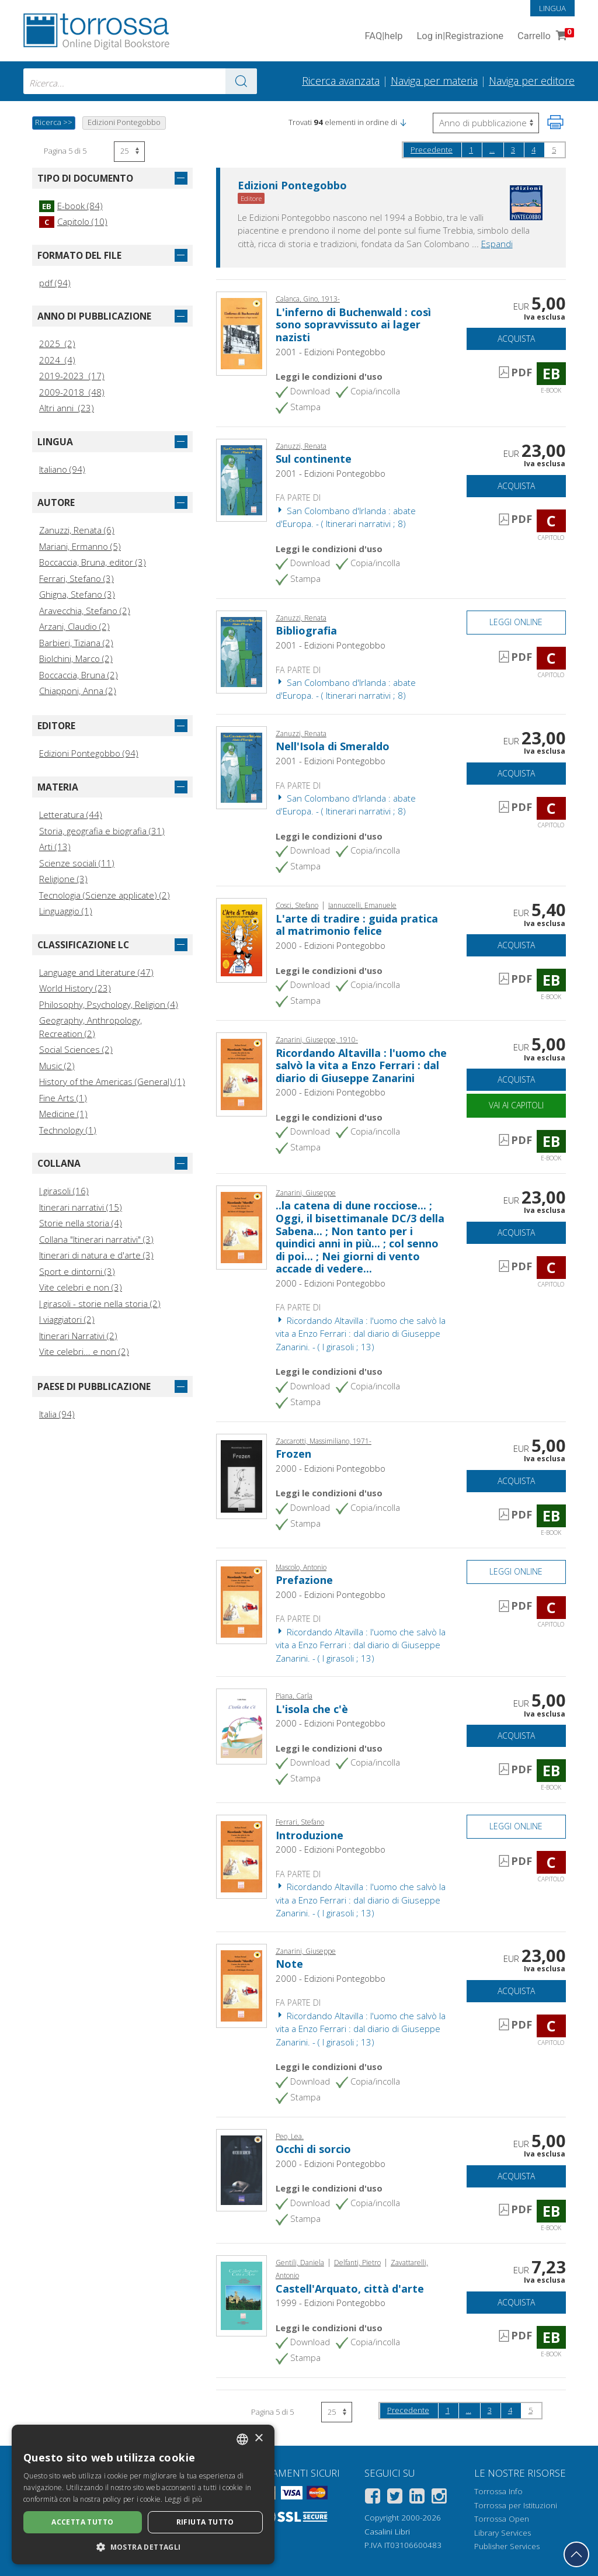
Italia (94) (57, 1414)
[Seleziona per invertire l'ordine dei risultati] (486, 123)
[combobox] (140, 81)
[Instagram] (439, 2498)
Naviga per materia (434, 81)
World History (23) (75, 988)
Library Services (502, 2533)
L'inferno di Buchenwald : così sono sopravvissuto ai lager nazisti (353, 324)
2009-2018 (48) (72, 392)
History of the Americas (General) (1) (112, 1081)
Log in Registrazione (459, 36)
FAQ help (383, 36)
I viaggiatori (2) (67, 1319)
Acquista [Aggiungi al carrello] (516, 338)
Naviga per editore (532, 81)
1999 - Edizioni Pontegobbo (330, 2302)
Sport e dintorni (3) (77, 1271)
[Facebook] (373, 2498)
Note (289, 1964)
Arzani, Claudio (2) (74, 626)
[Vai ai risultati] (241, 81)
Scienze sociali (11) (76, 863)
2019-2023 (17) (72, 376)
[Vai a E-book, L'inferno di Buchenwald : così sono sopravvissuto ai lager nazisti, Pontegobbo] (241, 332)
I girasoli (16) (64, 1191)
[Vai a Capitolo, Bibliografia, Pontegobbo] (241, 651)
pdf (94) (55, 283)
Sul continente (314, 459)
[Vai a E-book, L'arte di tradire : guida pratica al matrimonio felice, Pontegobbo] (241, 939)
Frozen (293, 1454)
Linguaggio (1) (65, 911)
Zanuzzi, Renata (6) (76, 530)
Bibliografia (306, 630)
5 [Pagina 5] (554, 149)
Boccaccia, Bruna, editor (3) (92, 562)
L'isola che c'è (312, 1709)
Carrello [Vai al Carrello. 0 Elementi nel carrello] (544, 36)
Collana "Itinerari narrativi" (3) (96, 1239)
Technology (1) (67, 1130)
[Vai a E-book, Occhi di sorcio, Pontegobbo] (241, 2169)
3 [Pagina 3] (513, 149)
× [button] (258, 2438)
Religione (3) (63, 879)
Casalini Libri (387, 2531)
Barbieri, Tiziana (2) (76, 643)
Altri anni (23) (66, 408)
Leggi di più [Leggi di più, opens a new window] (184, 2499)
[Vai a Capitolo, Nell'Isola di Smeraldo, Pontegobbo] (241, 766)
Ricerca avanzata (341, 81)
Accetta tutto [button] (82, 2522)
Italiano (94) (62, 469)
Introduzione (309, 1835)
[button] (403, 122)
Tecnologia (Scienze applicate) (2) (104, 895)
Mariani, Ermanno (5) (80, 546)
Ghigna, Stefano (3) (77, 594)
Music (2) (57, 1066)
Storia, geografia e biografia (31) (102, 831)
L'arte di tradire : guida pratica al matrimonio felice (357, 924)
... (492, 149)
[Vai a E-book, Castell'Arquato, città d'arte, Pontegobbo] (241, 2294)
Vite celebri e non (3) (80, 1287)
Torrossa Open (501, 2518)
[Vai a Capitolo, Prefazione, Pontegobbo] (241, 1601)
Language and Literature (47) (96, 972)
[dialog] (143, 2494)
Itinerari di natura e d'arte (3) (96, 1255)
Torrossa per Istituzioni (515, 2505)
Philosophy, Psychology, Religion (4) (108, 1004)
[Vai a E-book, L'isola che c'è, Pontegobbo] (241, 1725)
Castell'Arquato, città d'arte (350, 2289)
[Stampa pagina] (555, 122)
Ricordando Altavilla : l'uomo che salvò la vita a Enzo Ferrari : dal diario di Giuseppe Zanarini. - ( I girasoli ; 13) (361, 1334)
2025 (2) (57, 343)
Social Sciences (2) (76, 1049)
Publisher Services (507, 2546)
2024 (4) (57, 360)
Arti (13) (55, 846)
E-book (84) (71, 206)
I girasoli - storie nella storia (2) (100, 1303)
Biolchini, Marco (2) (76, 658)
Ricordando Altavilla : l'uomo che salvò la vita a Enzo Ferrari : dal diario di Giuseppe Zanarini (361, 1065)
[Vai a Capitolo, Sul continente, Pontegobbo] (241, 479)
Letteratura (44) (70, 814)
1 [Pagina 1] (471, 149)
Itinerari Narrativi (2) (78, 1335)
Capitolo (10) (73, 221)
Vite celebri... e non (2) (84, 1351)
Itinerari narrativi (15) (80, 1207)
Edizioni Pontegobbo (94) (88, 753)
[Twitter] (395, 2498)
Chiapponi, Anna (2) (77, 690)
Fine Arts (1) (63, 1098)
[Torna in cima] (576, 2554)
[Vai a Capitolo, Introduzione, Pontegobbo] (241, 1855)
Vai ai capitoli (516, 1105)
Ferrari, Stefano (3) (76, 578)
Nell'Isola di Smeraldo (333, 746)
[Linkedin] (417, 2498)
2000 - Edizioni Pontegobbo (330, 945)
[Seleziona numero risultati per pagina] (129, 151)
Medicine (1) (63, 1113)
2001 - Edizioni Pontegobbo (330, 352)
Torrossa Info (498, 2491)
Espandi (497, 243)
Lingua (552, 8)
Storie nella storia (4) (80, 1223)
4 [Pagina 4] (533, 149)
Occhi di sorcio (313, 2149)
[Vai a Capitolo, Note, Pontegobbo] (241, 1985)
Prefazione (304, 1580)
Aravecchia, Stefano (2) (84, 610)
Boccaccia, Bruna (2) (78, 675)
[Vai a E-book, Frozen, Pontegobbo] (241, 1475)
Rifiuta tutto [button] (205, 2522)
